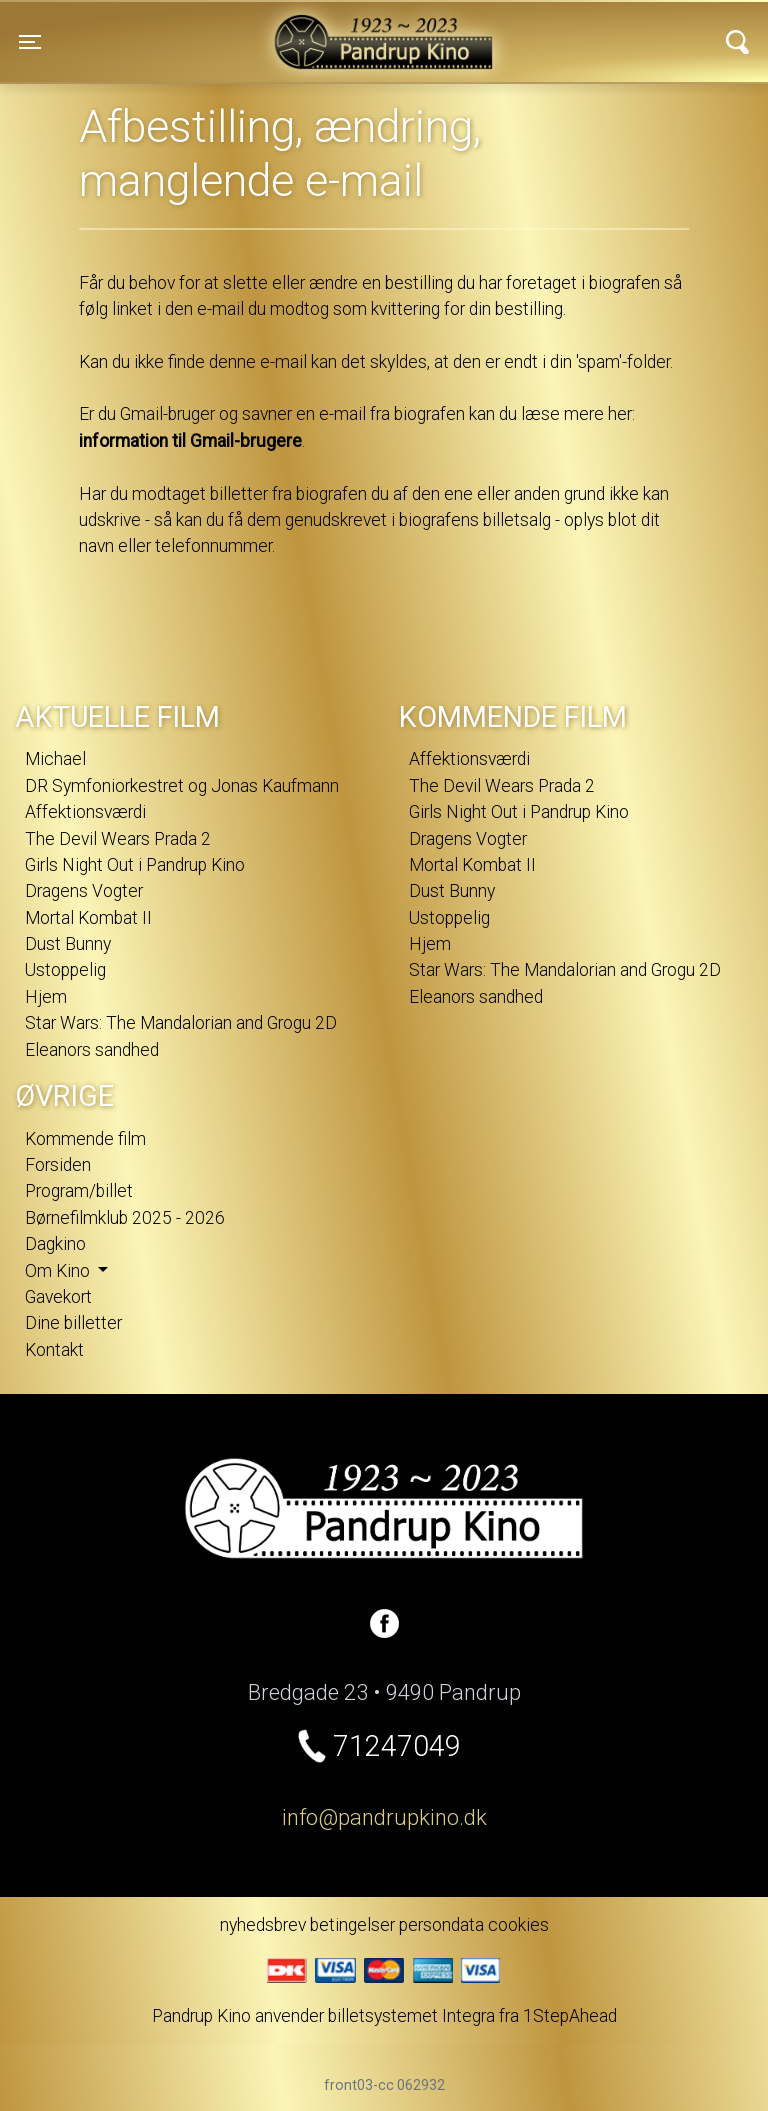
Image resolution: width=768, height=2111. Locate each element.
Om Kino (59, 1271)
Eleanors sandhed (92, 1050)
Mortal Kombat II (88, 918)
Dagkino (55, 1244)
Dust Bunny (68, 944)
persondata (441, 1925)
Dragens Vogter (84, 891)
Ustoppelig (65, 970)
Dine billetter (73, 1323)
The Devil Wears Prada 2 (118, 839)
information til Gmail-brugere (190, 441)
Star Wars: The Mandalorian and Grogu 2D (181, 1023)
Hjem (46, 997)
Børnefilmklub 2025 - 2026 (125, 1218)
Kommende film (85, 1139)
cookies (518, 1925)
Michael (55, 759)
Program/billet (79, 1191)
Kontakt (54, 1350)
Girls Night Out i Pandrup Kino (135, 865)
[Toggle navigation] (30, 42)
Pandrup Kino (216, 29)
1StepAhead (570, 2016)
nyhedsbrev (263, 1925)
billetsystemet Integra (411, 2016)
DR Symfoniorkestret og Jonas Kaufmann (182, 786)
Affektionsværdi (85, 812)
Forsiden (58, 1165)
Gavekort (58, 1297)
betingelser (352, 1925)
